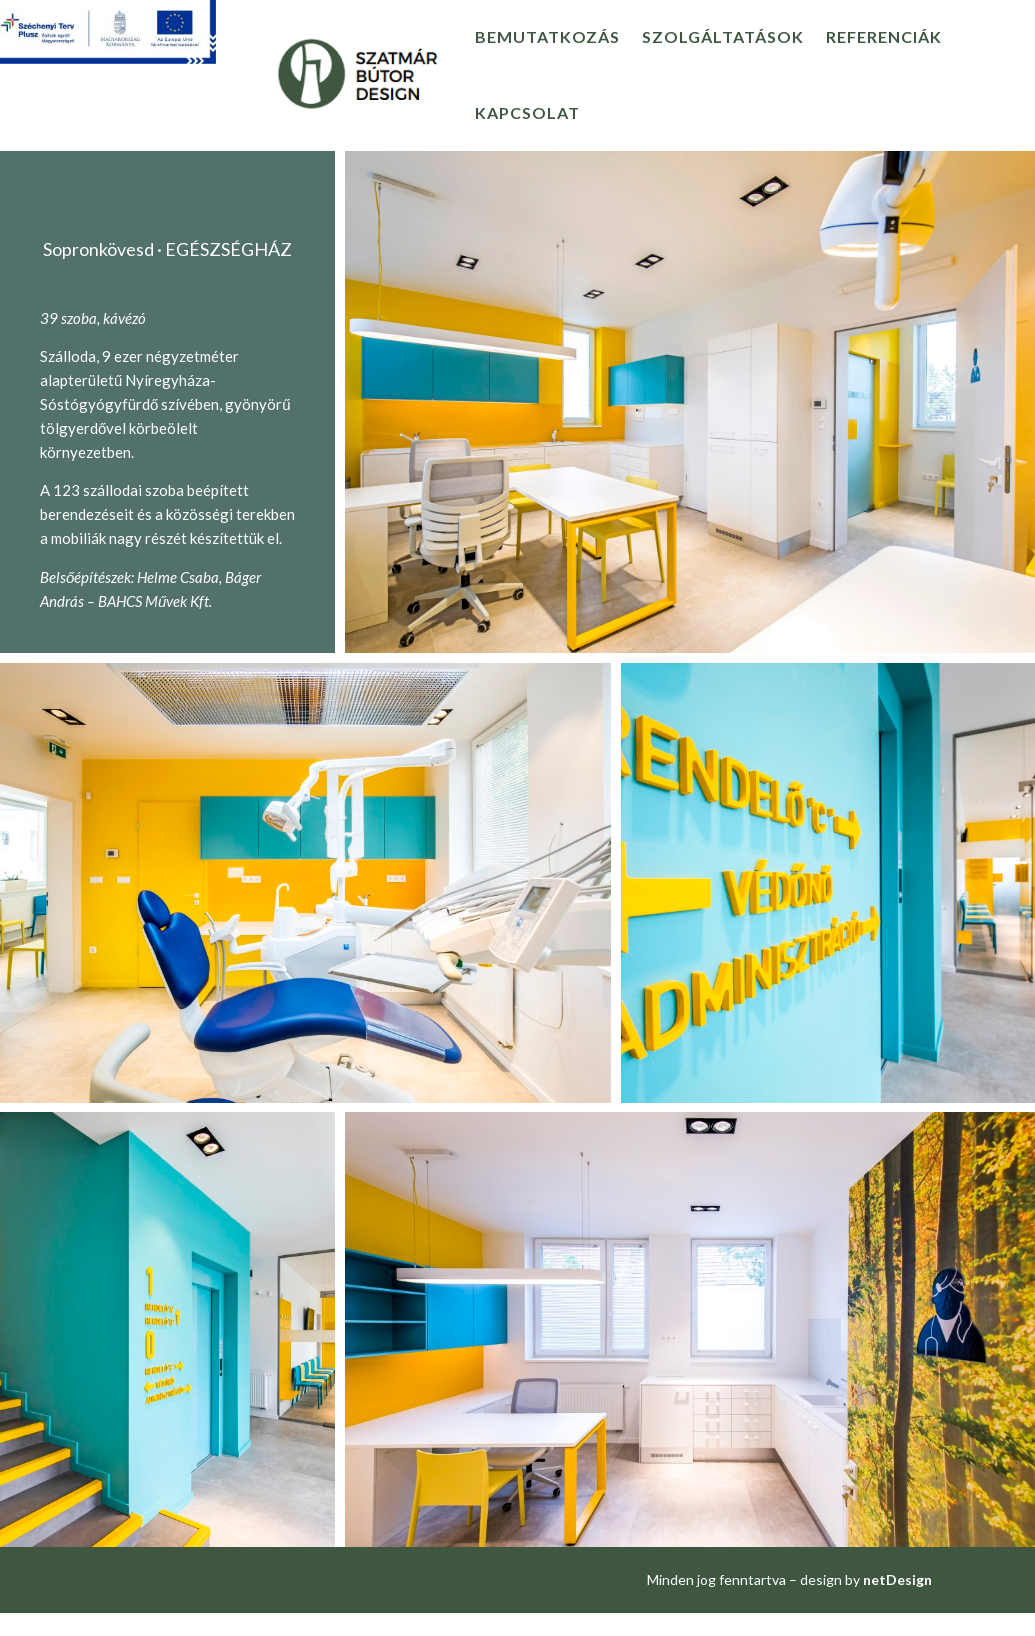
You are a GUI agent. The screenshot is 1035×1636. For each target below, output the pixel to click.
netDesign (897, 1579)
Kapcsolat (527, 112)
